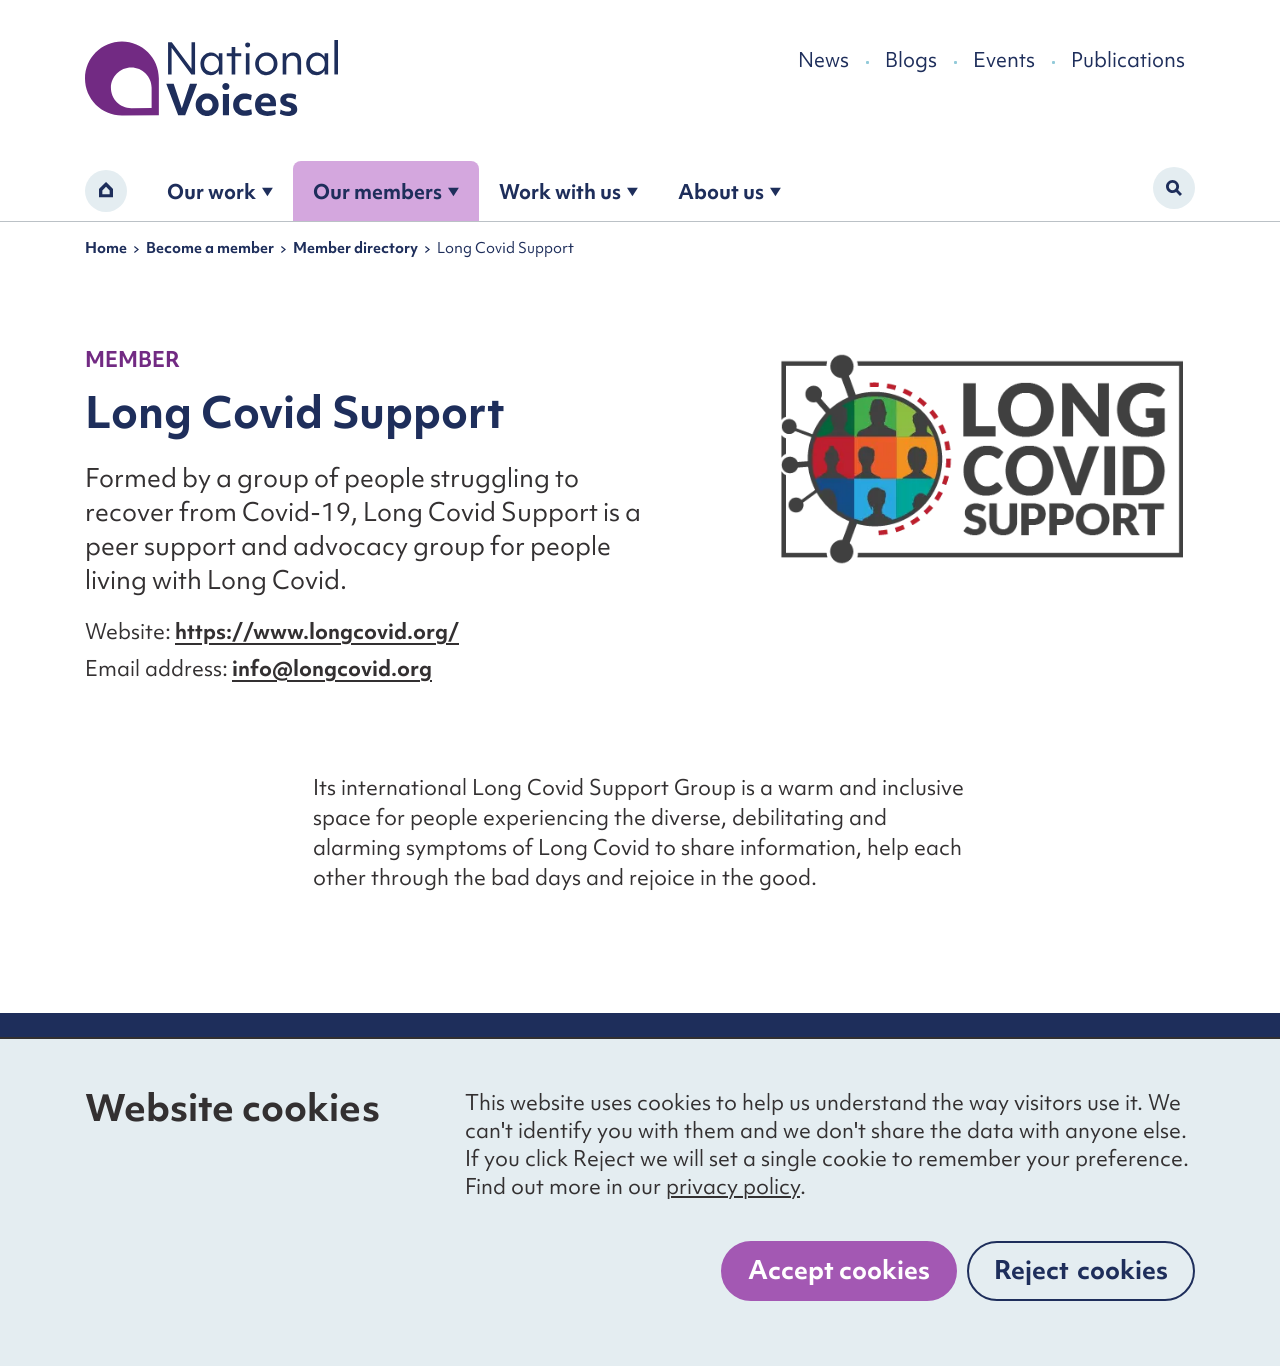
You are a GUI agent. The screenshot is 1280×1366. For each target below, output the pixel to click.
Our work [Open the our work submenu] (220, 191)
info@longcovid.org (332, 668)
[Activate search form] (1174, 188)
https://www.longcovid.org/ (317, 631)
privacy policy (733, 1186)
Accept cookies (839, 1270)
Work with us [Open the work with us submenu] (568, 191)
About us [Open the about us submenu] (729, 191)
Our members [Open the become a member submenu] (386, 191)
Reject (1081, 1270)
